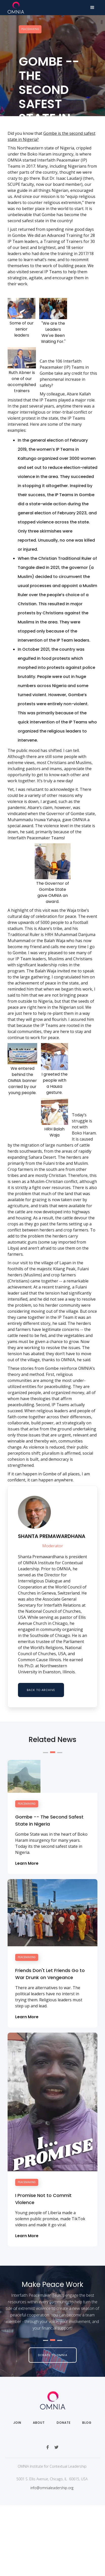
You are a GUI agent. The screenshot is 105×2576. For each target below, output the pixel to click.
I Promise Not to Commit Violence (43, 2199)
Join (17, 2422)
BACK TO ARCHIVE (41, 1690)
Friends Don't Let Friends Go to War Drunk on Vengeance (50, 1974)
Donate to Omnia (52, 2355)
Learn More (26, 1863)
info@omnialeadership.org (51, 2487)
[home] (14, 8)
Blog (87, 2422)
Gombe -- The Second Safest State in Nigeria (49, 1820)
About (39, 2422)
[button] (92, 7)
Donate (64, 2422)
